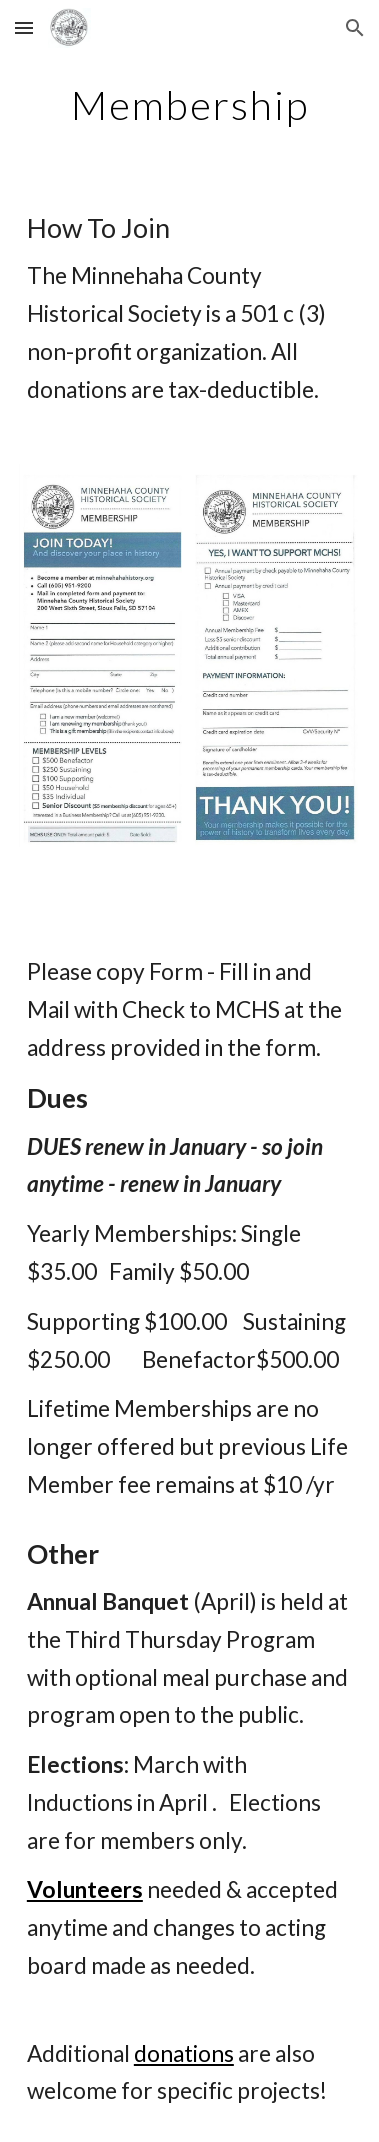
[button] (24, 27)
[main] (189, 105)
